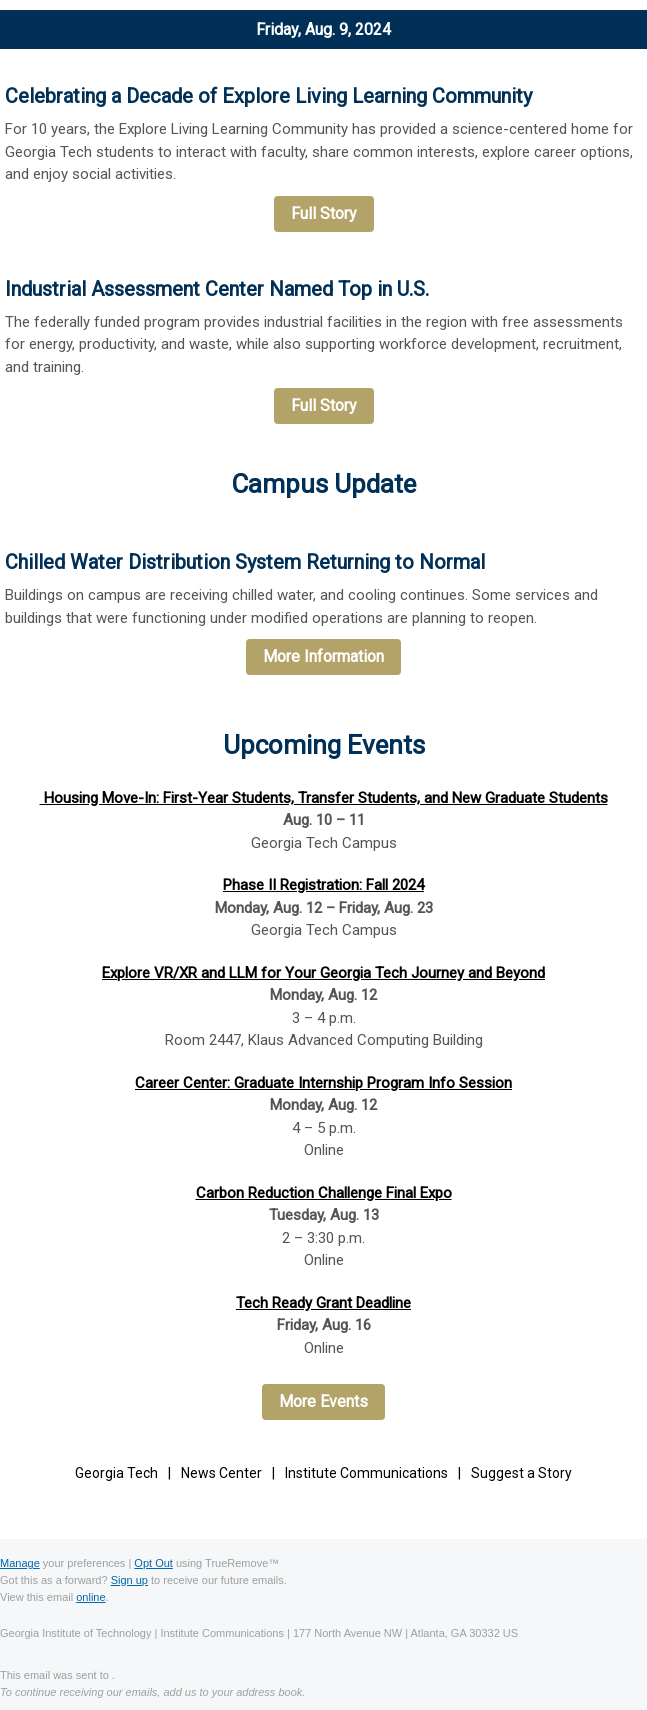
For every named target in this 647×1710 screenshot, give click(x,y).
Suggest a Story (521, 1473)
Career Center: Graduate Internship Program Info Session (323, 1083)
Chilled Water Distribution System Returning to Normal (245, 562)
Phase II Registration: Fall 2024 (323, 885)
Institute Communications (366, 1473)
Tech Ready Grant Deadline (323, 1303)
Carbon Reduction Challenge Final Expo (324, 1193)
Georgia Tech (116, 1473)
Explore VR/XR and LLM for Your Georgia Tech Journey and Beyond (323, 973)
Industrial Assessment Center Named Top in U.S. (217, 289)
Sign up (129, 1580)
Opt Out (153, 1563)
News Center (221, 1473)
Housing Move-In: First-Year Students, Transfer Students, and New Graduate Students (324, 798)
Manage (20, 1563)
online (90, 1597)
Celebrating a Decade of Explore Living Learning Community (268, 96)
